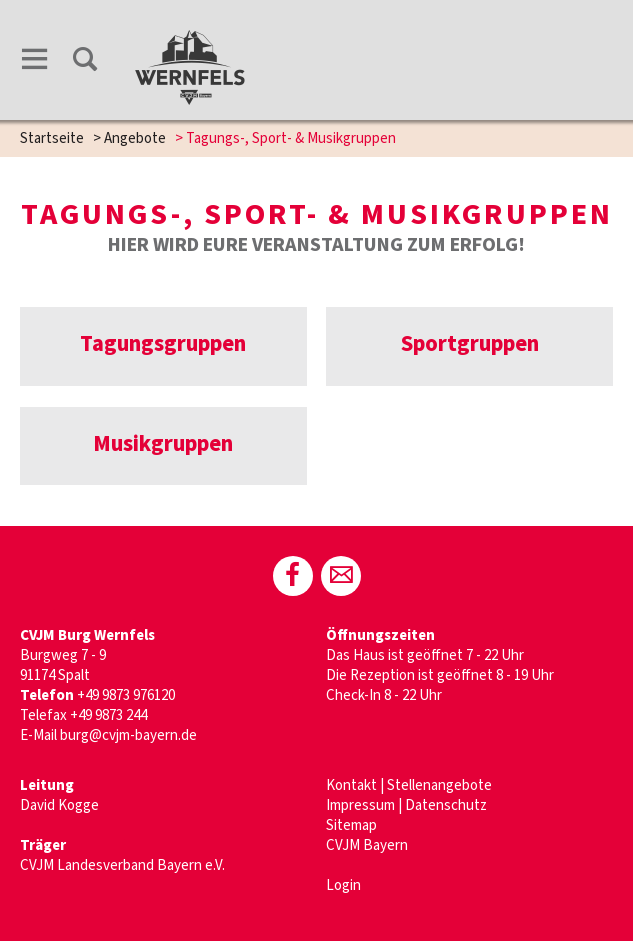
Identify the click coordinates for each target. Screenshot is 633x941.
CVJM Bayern (367, 845)
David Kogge (59, 805)
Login (343, 885)
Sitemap (351, 825)
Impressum (360, 805)
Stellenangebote (439, 785)
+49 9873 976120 (127, 695)
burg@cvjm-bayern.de (128, 735)
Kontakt (351, 785)
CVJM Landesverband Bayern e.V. (122, 865)
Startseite (52, 138)
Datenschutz (446, 805)
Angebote (135, 138)
